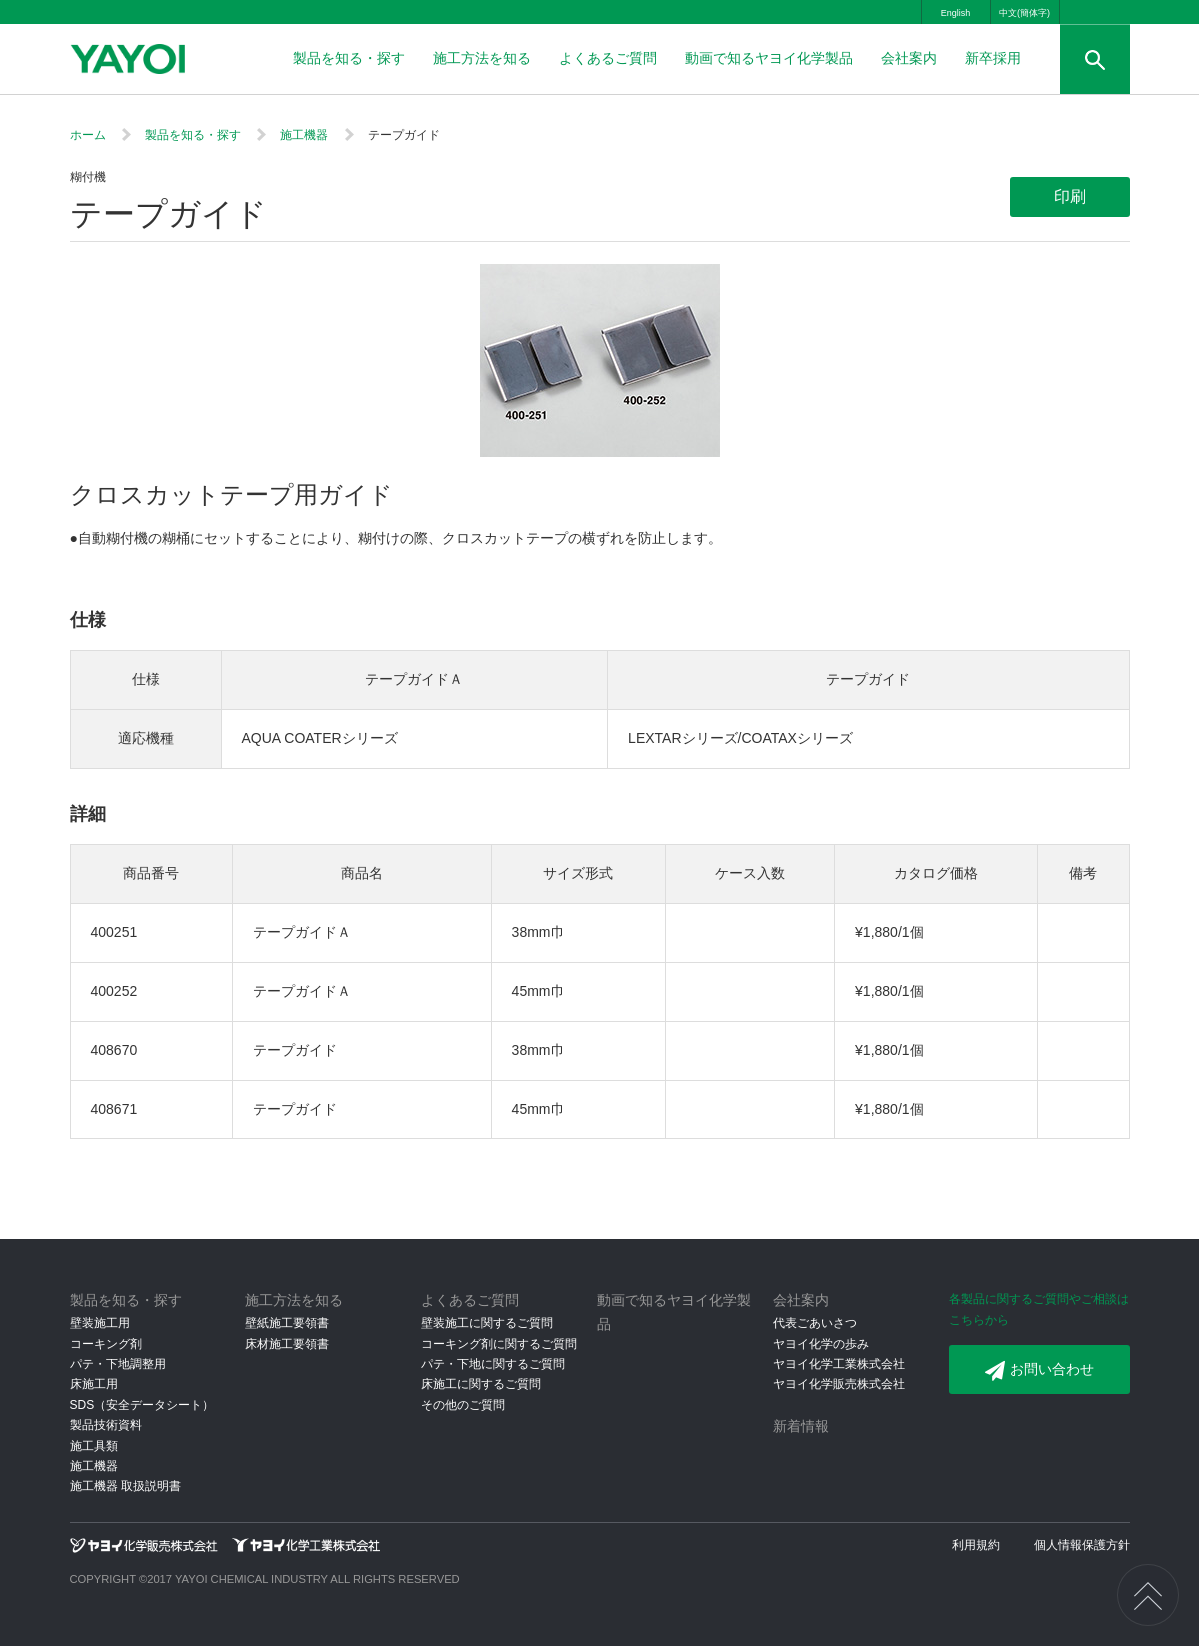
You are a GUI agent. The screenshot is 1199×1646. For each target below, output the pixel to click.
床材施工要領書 (287, 1344)
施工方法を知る (482, 58)
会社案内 (909, 58)
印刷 (1070, 196)
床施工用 (94, 1384)
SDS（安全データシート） (142, 1405)
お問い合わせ (1039, 1371)
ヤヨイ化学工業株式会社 (839, 1364)
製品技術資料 (106, 1425)
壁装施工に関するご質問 (487, 1323)
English (956, 13)
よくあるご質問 (608, 58)
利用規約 (976, 1545)
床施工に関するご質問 (481, 1384)
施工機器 (304, 135)
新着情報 (801, 1426)
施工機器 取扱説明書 (125, 1486)
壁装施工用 (100, 1323)
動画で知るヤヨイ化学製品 (769, 58)
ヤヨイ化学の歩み (821, 1344)
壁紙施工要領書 (287, 1323)
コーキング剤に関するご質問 (499, 1344)
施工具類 (94, 1446)
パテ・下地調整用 (118, 1364)
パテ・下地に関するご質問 (493, 1364)
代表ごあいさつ (815, 1323)
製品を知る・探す (349, 58)
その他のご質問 (463, 1405)
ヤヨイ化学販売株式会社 (839, 1384)
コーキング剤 (106, 1344)
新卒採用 (993, 58)
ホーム (88, 135)
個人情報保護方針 (1082, 1545)
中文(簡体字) (1024, 13)
